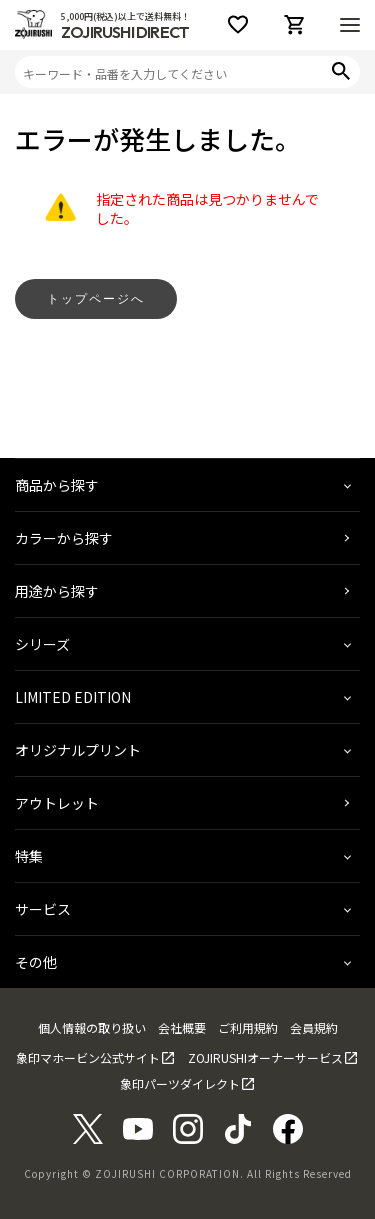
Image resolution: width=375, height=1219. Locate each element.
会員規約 (314, 1027)
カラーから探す (64, 538)
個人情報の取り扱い (92, 1027)
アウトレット (57, 803)
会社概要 (182, 1027)
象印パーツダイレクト (180, 1083)
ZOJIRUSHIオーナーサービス (265, 1057)
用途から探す (57, 591)
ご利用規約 (248, 1027)
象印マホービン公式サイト (88, 1057)
